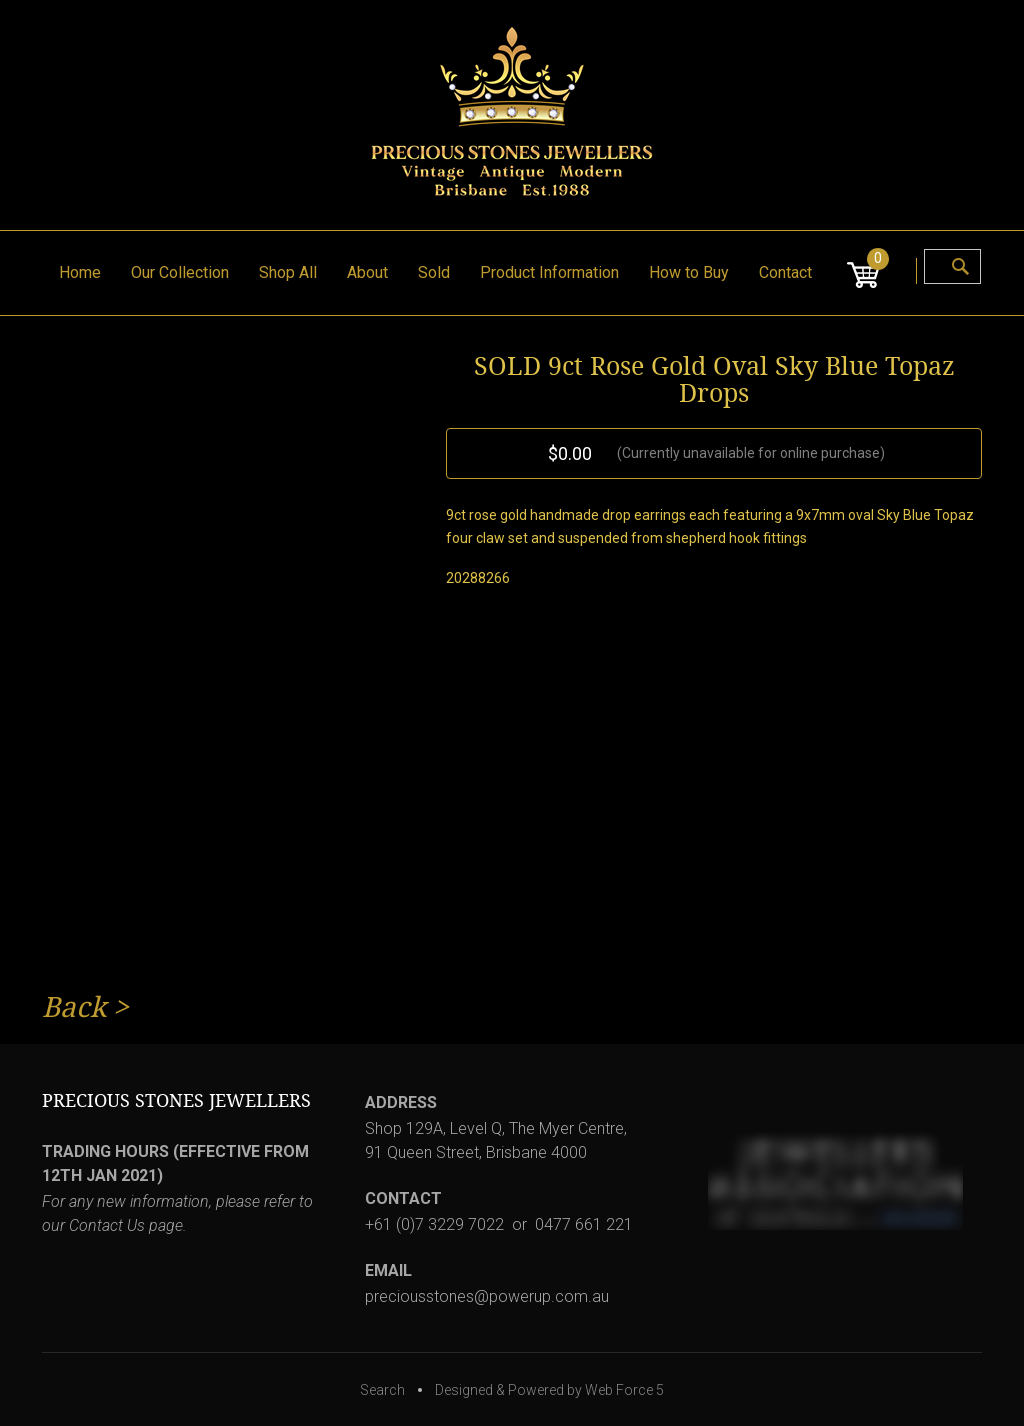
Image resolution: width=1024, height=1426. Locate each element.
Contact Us (107, 1225)
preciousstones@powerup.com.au (487, 1296)
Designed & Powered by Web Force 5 (549, 1390)
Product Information (549, 272)
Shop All (288, 272)
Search (382, 1390)
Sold (434, 272)
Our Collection (180, 272)
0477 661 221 (584, 1224)
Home (80, 272)
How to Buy (689, 272)
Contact (785, 272)
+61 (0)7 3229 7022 (434, 1224)
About (367, 272)
